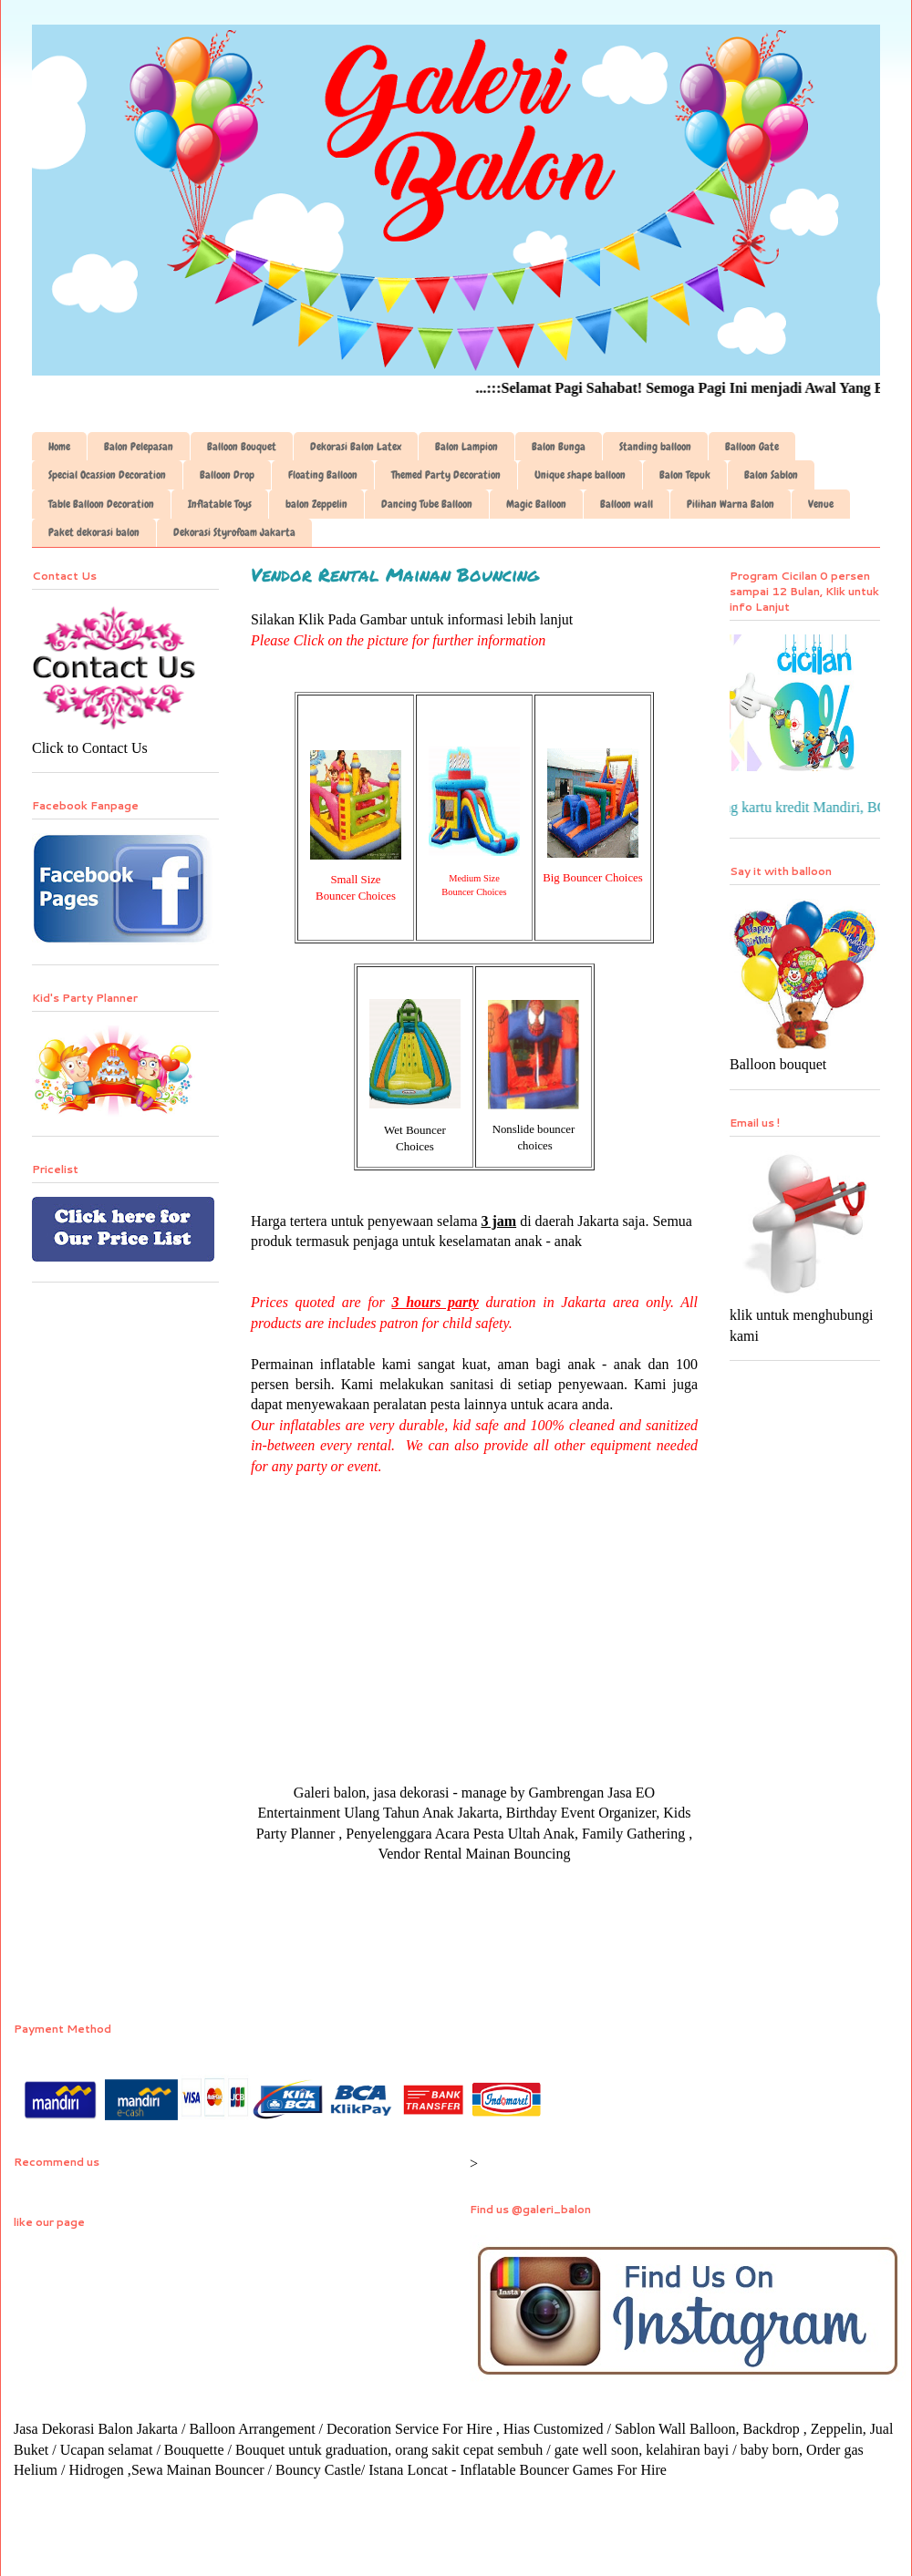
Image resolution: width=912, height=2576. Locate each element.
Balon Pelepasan (138, 446)
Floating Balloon (323, 475)
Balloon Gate (752, 446)
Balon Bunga (559, 446)
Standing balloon (655, 446)
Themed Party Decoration (446, 475)
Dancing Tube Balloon (426, 504)
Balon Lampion (466, 446)
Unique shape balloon (580, 475)
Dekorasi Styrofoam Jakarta (234, 532)
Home (59, 446)
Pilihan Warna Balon (730, 504)
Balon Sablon (771, 475)
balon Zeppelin (316, 504)
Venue (821, 504)
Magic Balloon (536, 504)
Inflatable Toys (220, 504)
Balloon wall (626, 504)
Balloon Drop (227, 475)
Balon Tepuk (684, 475)
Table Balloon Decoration (101, 504)
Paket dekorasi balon (94, 532)
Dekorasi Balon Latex (355, 446)
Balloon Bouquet (241, 446)
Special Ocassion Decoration (107, 475)
